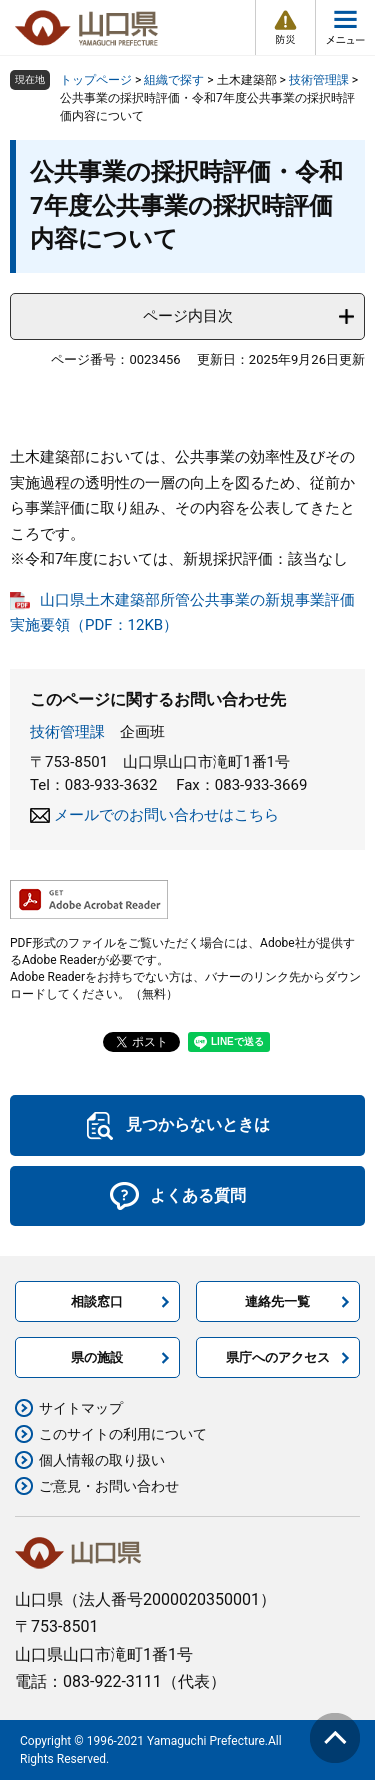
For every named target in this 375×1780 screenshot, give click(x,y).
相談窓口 (97, 1301)
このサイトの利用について (123, 1434)
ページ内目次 (188, 316)
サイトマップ (81, 1408)
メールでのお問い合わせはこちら (166, 815)
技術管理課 (319, 80)
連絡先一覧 (277, 1301)
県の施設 (97, 1357)
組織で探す (174, 80)
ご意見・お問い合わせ (109, 1486)
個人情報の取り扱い (102, 1460)
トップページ (96, 80)
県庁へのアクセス (278, 1357)
